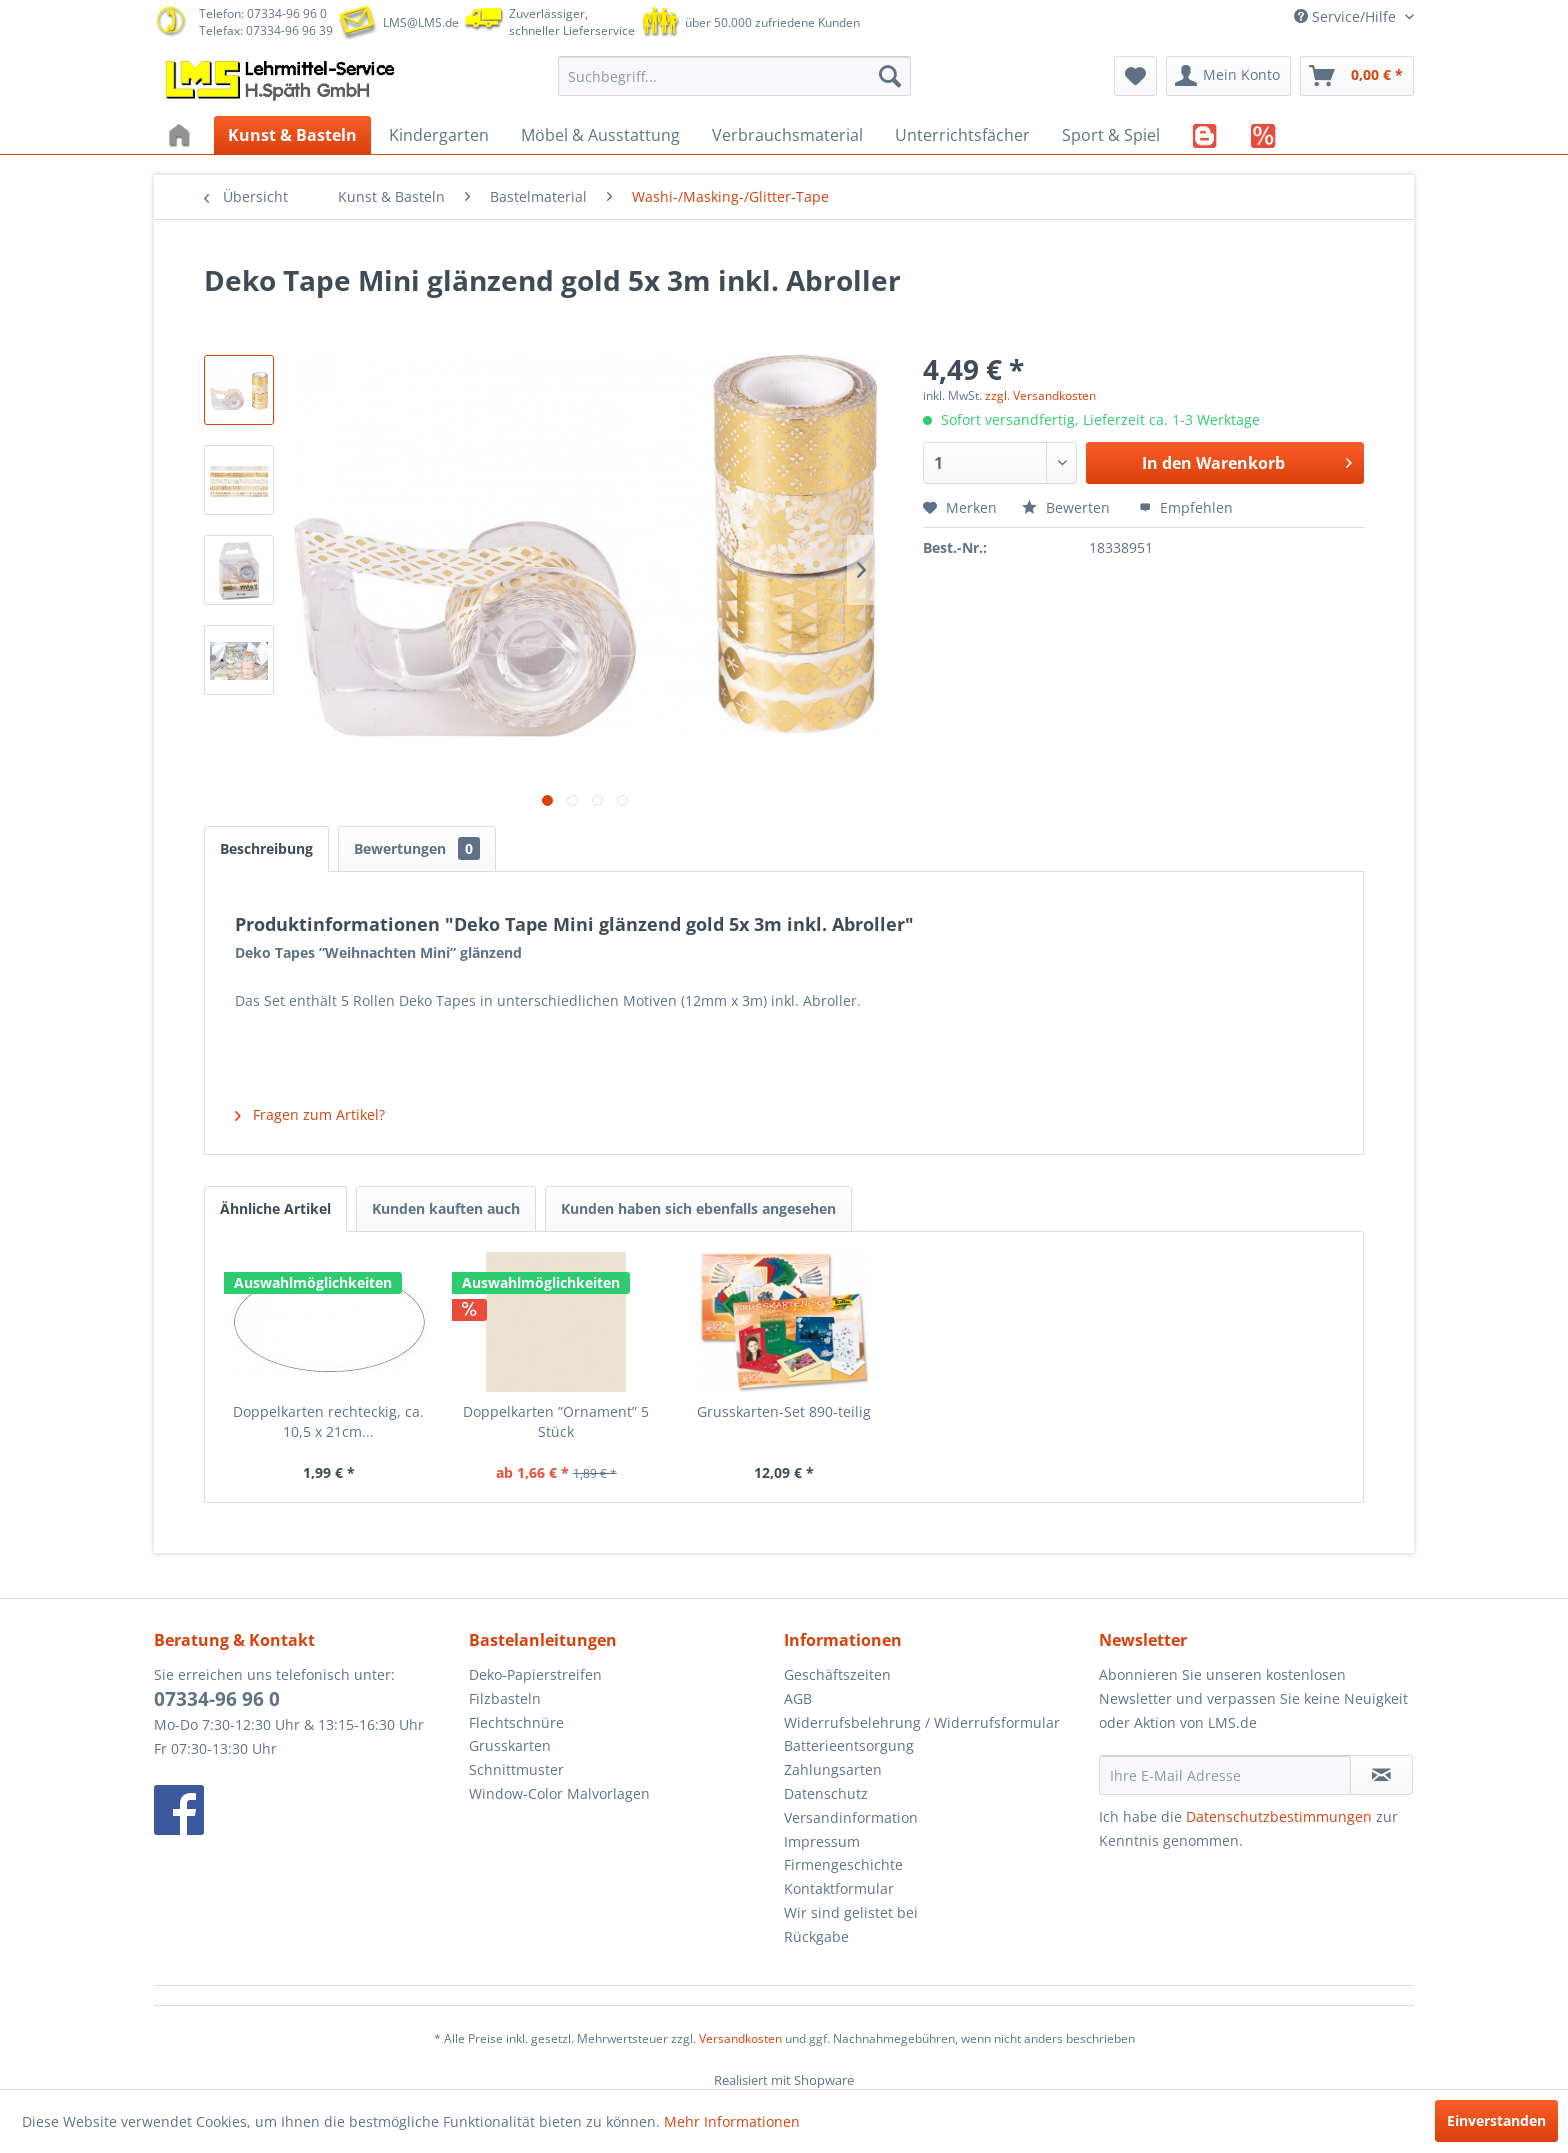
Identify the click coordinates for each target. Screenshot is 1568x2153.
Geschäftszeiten (837, 1674)
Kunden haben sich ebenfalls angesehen (698, 1208)
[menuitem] (734, 76)
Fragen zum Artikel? (310, 1114)
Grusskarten (510, 1745)
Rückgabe (816, 1936)
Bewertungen (417, 848)
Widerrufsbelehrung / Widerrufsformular (922, 1722)
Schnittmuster (516, 1769)
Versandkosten (740, 2038)
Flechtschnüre (516, 1722)
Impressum (822, 1841)
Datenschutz (826, 1793)
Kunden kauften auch (446, 1208)
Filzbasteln (505, 1698)
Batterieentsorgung (849, 1745)
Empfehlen (1186, 507)
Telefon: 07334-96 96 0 (263, 13)
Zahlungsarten (833, 1769)
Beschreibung (266, 848)
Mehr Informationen (732, 2121)
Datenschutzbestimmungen (1279, 1816)
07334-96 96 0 (217, 1699)
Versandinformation (851, 1817)
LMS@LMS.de (421, 22)
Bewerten (1068, 507)
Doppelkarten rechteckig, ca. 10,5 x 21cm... (328, 1421)
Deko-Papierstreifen (535, 1674)
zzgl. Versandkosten (1040, 395)
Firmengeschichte (843, 1864)
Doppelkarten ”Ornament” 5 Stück (556, 1421)
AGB (798, 1698)
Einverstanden (1496, 2120)
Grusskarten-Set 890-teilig (784, 1411)
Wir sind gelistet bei (851, 1912)
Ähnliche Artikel (275, 1208)
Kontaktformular (839, 1888)
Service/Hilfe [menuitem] (1347, 16)
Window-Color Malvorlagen (559, 1793)
